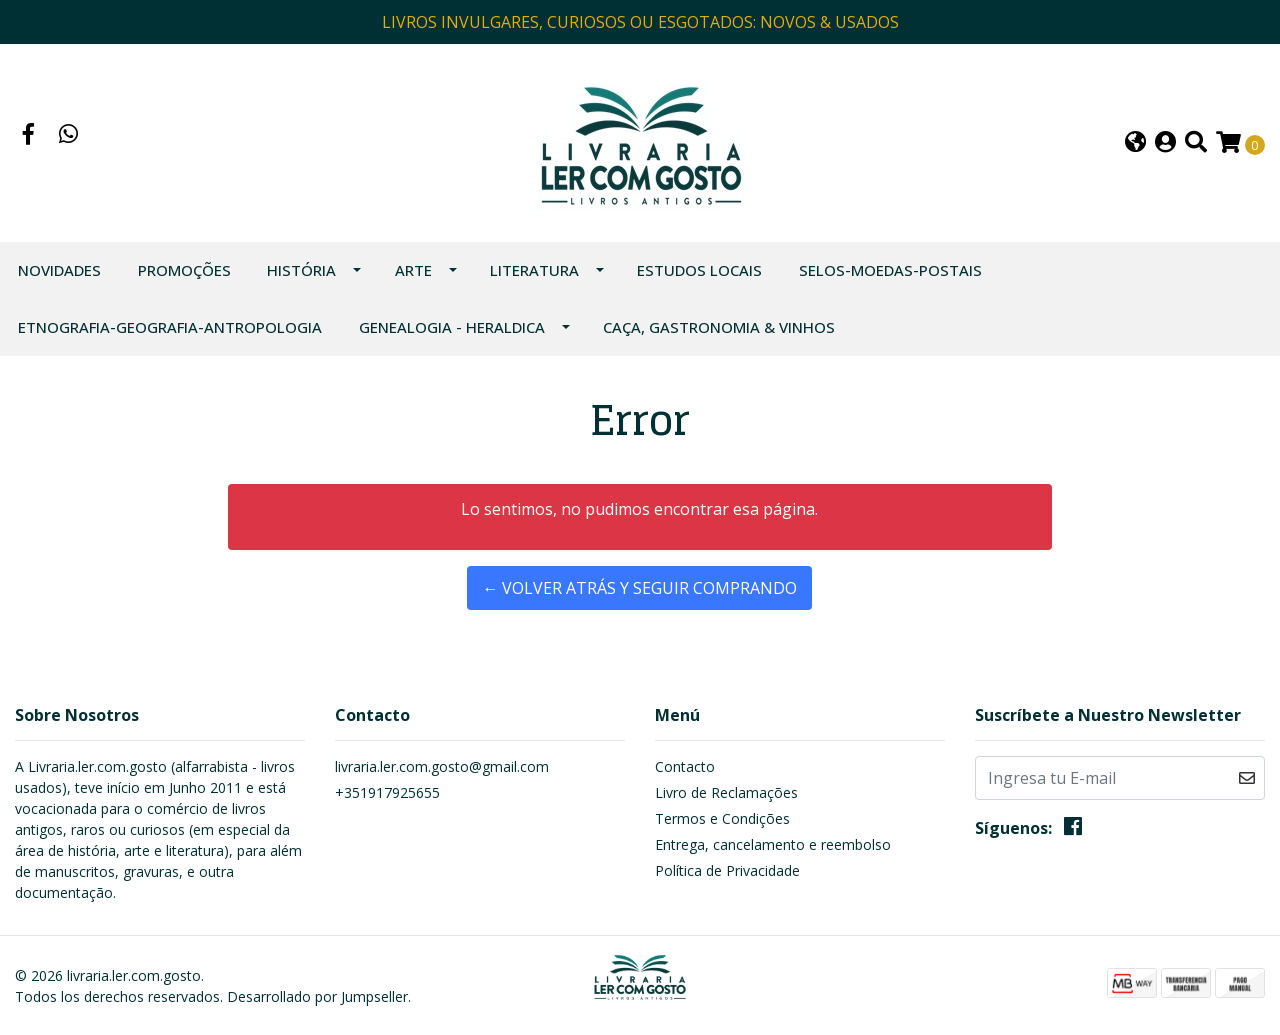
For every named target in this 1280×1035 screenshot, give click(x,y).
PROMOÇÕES (184, 270)
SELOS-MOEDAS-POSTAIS (890, 270)
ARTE (413, 270)
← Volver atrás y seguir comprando (639, 588)
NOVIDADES (59, 270)
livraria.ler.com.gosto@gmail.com (442, 766)
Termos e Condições (722, 818)
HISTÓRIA (301, 270)
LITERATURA (534, 270)
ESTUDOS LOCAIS (699, 270)
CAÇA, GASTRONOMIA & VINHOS (719, 327)
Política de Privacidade (727, 870)
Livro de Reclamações (726, 792)
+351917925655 (387, 792)
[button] (1135, 143)
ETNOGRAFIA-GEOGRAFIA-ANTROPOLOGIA (170, 327)
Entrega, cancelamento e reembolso (773, 844)
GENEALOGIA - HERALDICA (452, 327)
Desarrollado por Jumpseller (317, 996)
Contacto (685, 766)
